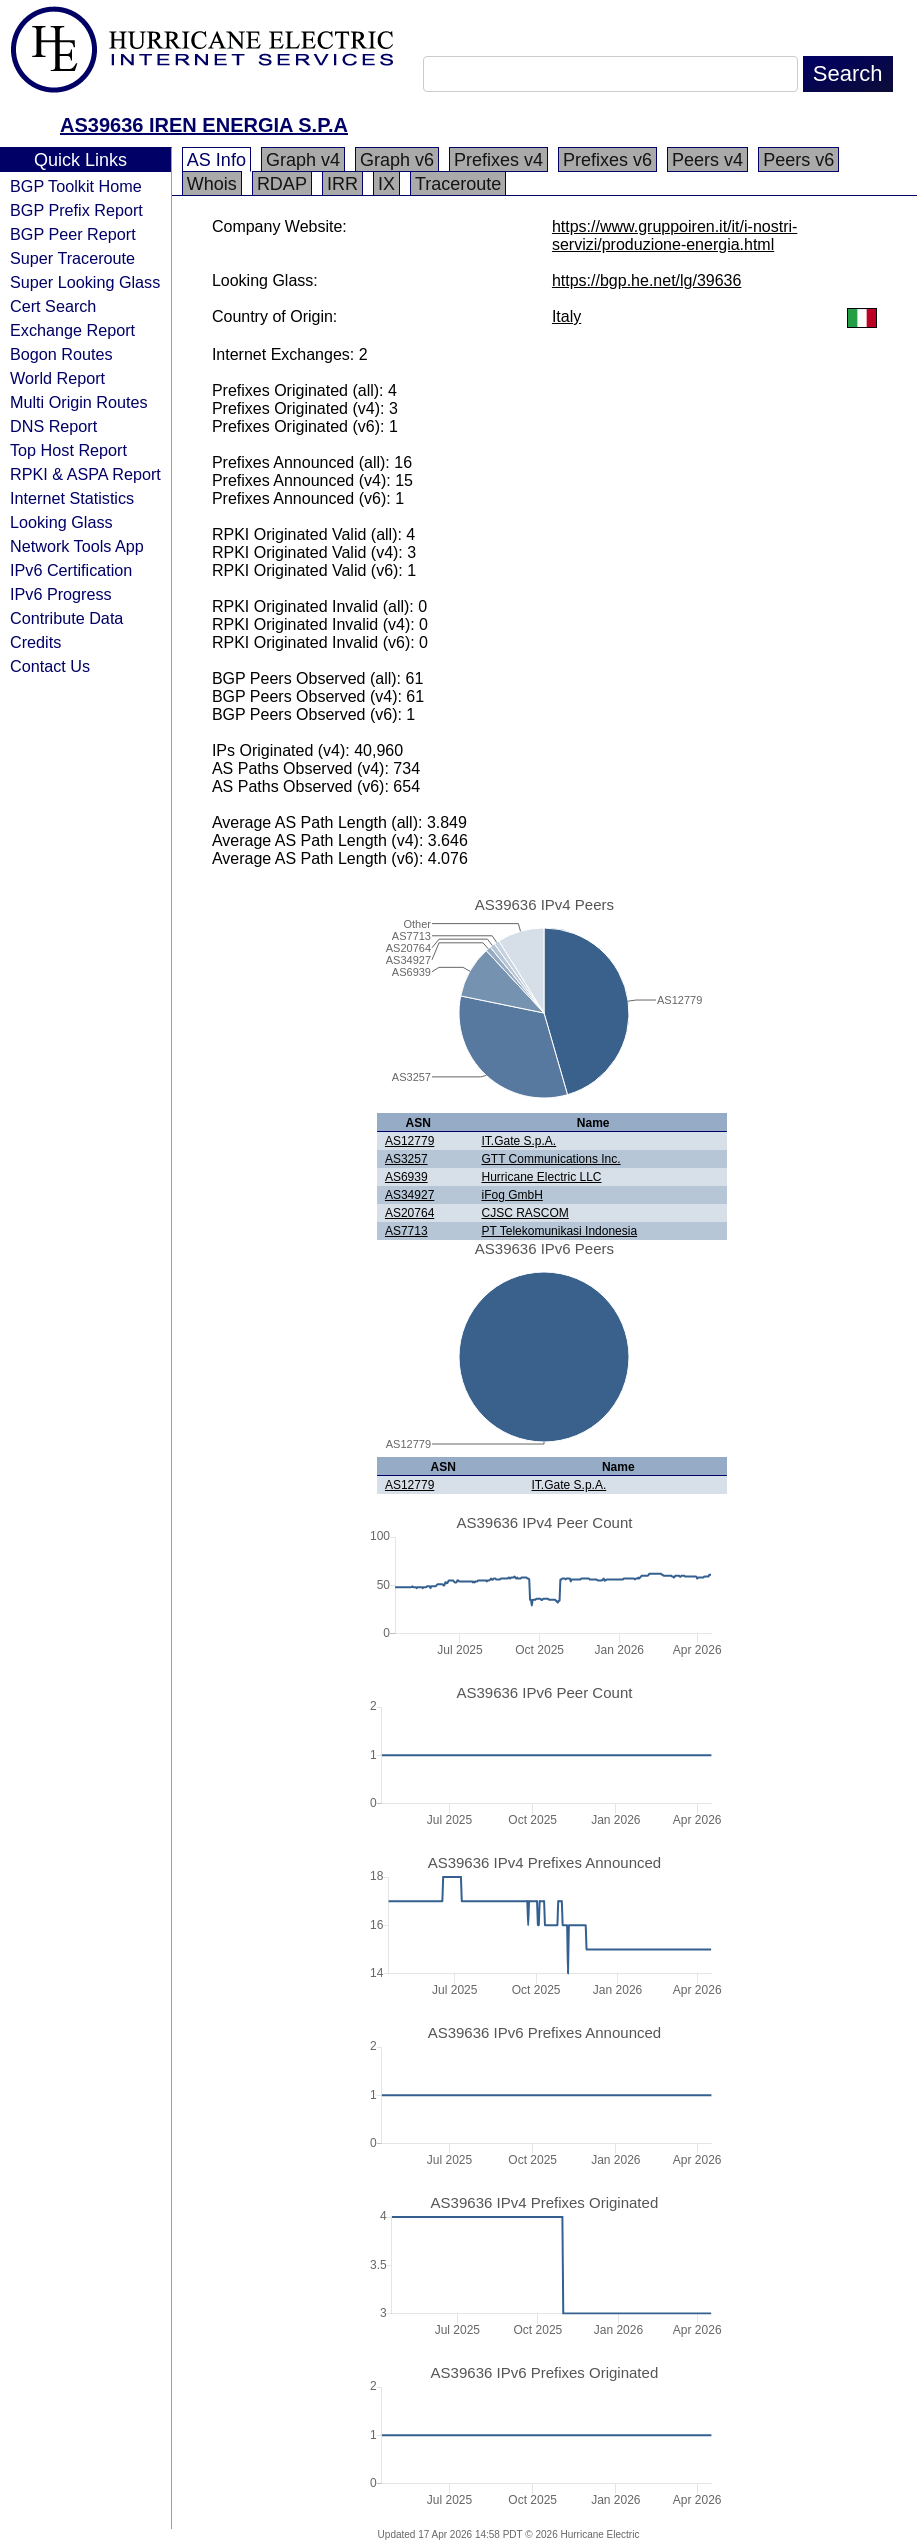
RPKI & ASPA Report (85, 474)
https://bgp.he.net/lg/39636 (646, 280)
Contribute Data (66, 618)
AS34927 (409, 1195)
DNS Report (53, 426)
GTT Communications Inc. (550, 1159)
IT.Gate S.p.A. (518, 1141)
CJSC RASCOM (524, 1213)
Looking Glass (61, 522)
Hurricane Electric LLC (541, 1177)
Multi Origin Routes (79, 402)
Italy (566, 316)
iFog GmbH (511, 1195)
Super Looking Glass (85, 282)
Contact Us (50, 666)
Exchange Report (72, 330)
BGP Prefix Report (76, 210)
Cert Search (53, 306)
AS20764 (409, 1213)
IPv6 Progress (61, 594)
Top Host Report (68, 450)
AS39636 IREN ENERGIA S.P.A (204, 125)
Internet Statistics (72, 498)
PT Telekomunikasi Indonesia (559, 1231)
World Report (57, 378)
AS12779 (409, 1141)
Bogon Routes (61, 354)
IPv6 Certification (71, 570)
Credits (35, 642)
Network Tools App (77, 546)
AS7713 (406, 1231)
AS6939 (406, 1177)
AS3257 (406, 1159)
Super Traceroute (72, 258)
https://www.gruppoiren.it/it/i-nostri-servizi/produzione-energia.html (674, 235)
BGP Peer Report (73, 234)
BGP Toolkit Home (76, 186)
